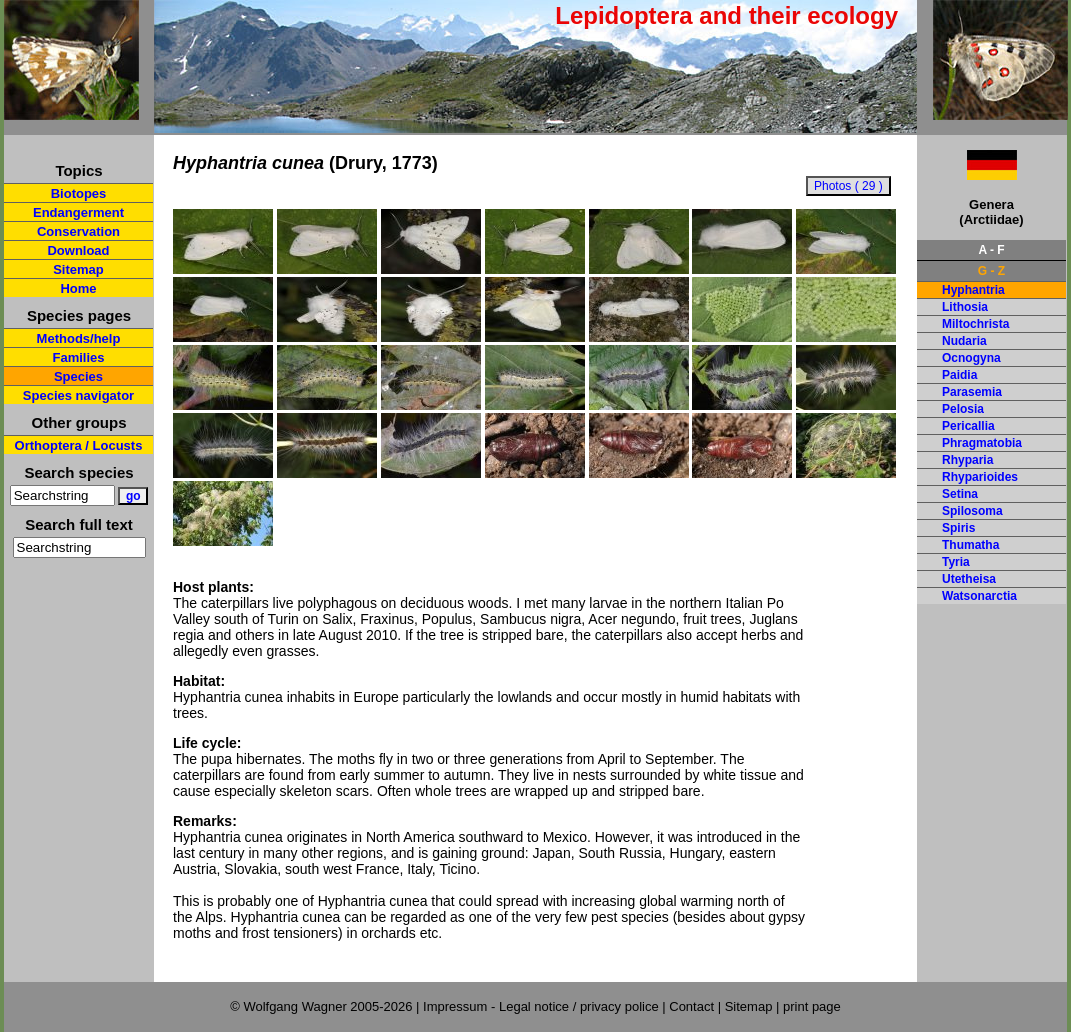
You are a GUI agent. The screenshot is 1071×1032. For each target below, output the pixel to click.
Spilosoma (972, 511)
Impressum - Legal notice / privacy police (542, 1006)
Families (78, 357)
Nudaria (964, 341)
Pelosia (963, 409)
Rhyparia (967, 460)
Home (78, 288)
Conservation (78, 231)
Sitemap (78, 269)
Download (78, 250)
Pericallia (968, 426)
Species (78, 376)
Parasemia (972, 392)
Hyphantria (973, 290)
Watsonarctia (979, 596)
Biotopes (79, 193)
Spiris (958, 528)
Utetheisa (969, 579)
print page (812, 1006)
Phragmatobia (982, 443)
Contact (691, 1006)
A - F (991, 250)
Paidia (959, 375)
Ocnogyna (971, 358)
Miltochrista (975, 324)
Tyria (956, 562)
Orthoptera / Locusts (79, 445)
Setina (960, 494)
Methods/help (79, 338)
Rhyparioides (980, 477)
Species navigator (78, 395)
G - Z (991, 271)
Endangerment (78, 212)
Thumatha (970, 545)
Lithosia (965, 307)
